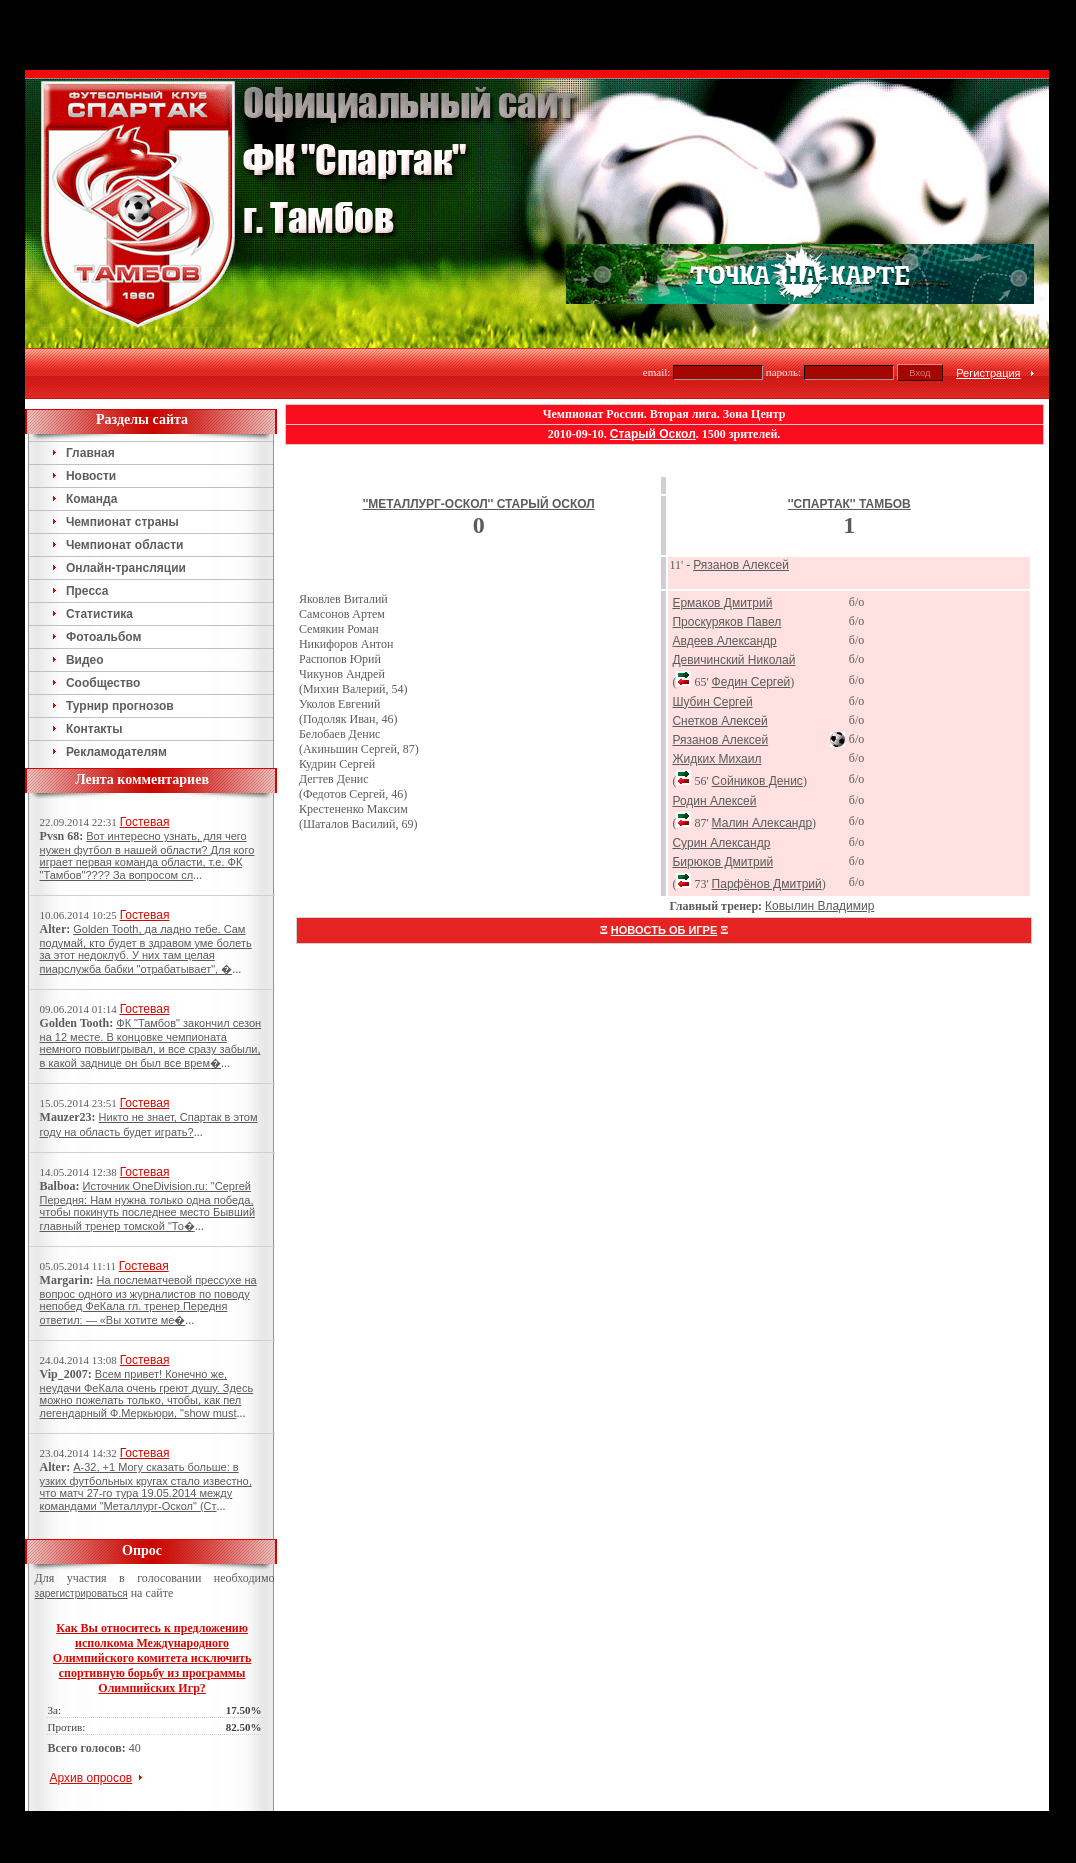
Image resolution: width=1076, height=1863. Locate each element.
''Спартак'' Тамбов (849, 504)
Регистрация (988, 373)
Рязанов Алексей (741, 565)
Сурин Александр (721, 843)
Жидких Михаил (716, 759)
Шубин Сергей (712, 702)
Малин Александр (762, 823)
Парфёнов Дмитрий (767, 884)
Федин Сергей (751, 682)
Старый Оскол (653, 434)
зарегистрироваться (81, 1593)
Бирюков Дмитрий (722, 862)
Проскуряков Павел (726, 622)
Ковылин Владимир (819, 906)
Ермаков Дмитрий (722, 603)
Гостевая (145, 822)
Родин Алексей (714, 801)
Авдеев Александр (724, 641)
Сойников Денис (757, 781)
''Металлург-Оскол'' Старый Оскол (479, 504)
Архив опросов (91, 1778)
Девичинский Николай (733, 660)
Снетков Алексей (719, 721)
